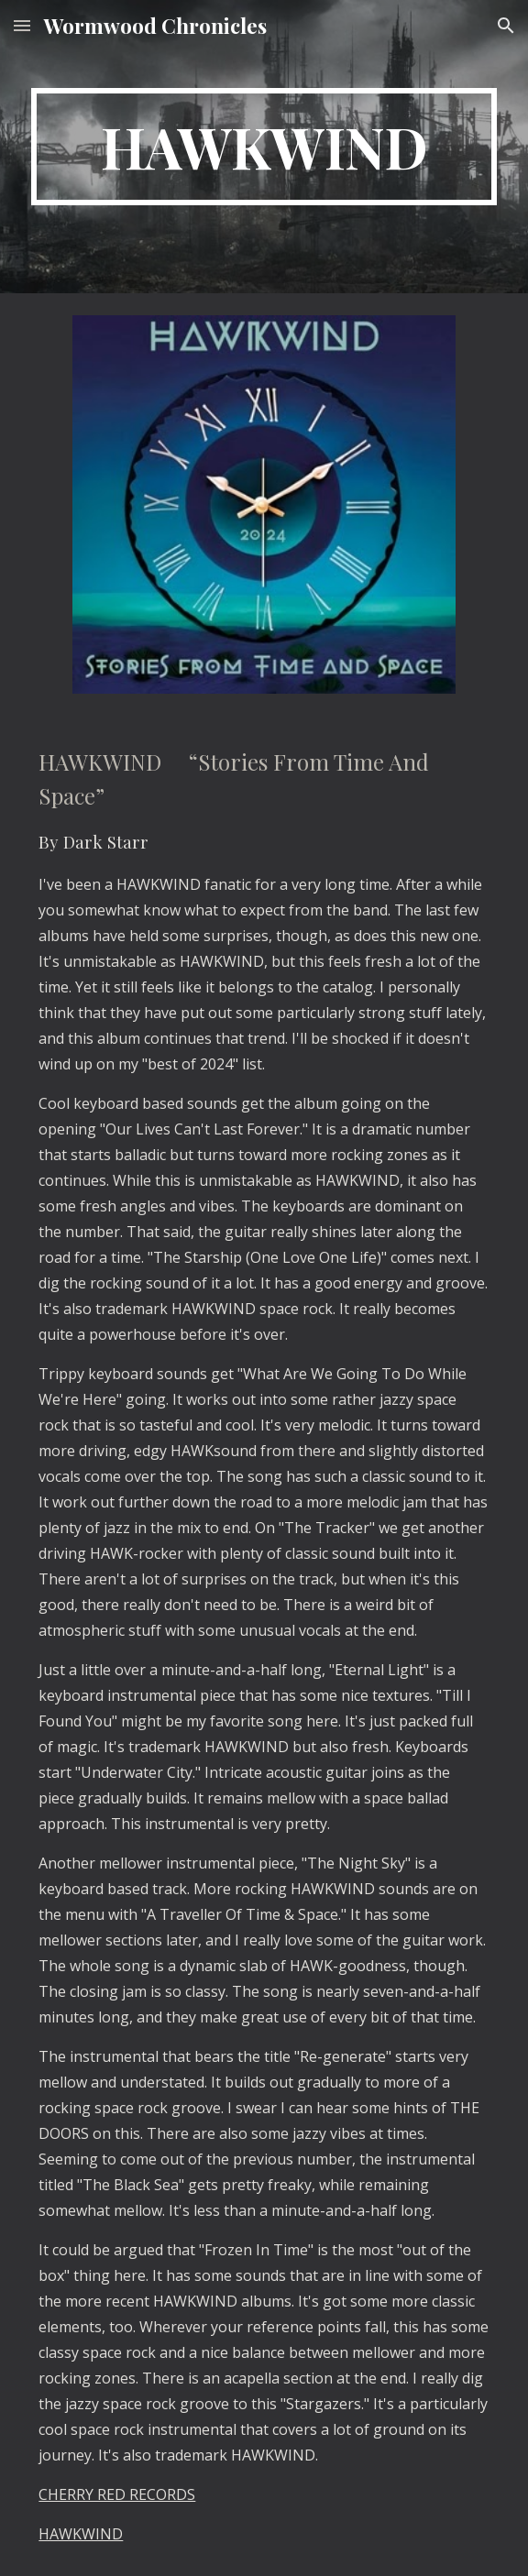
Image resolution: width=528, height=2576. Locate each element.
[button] (22, 25)
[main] (263, 146)
